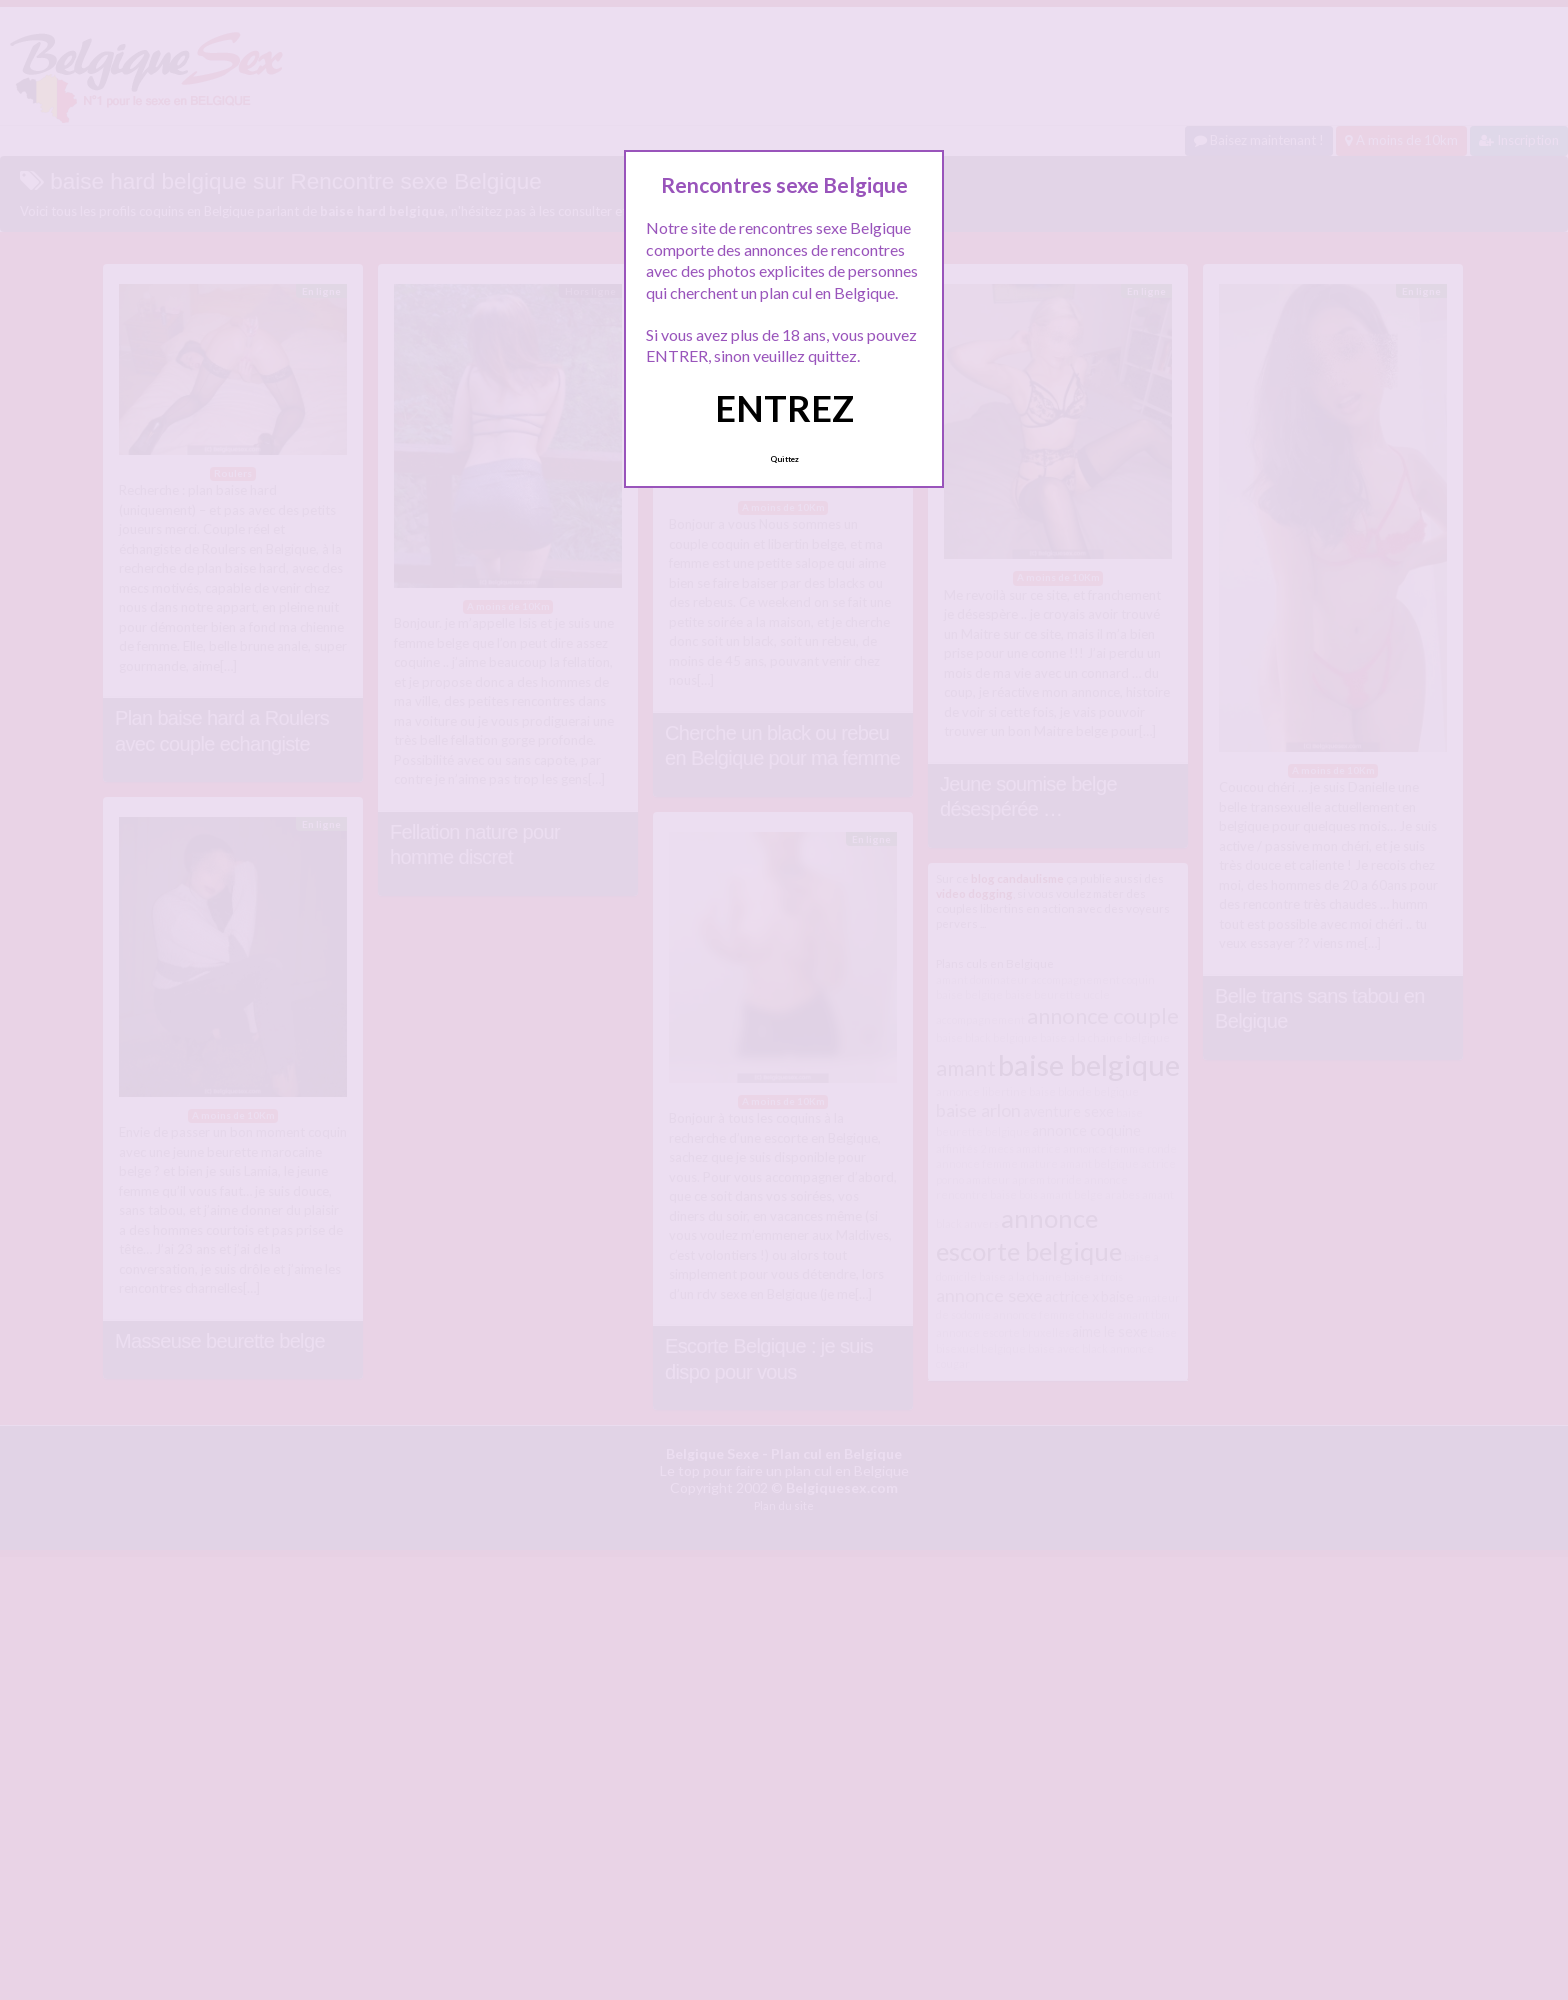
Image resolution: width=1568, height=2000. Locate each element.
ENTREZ (784, 408)
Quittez (784, 459)
